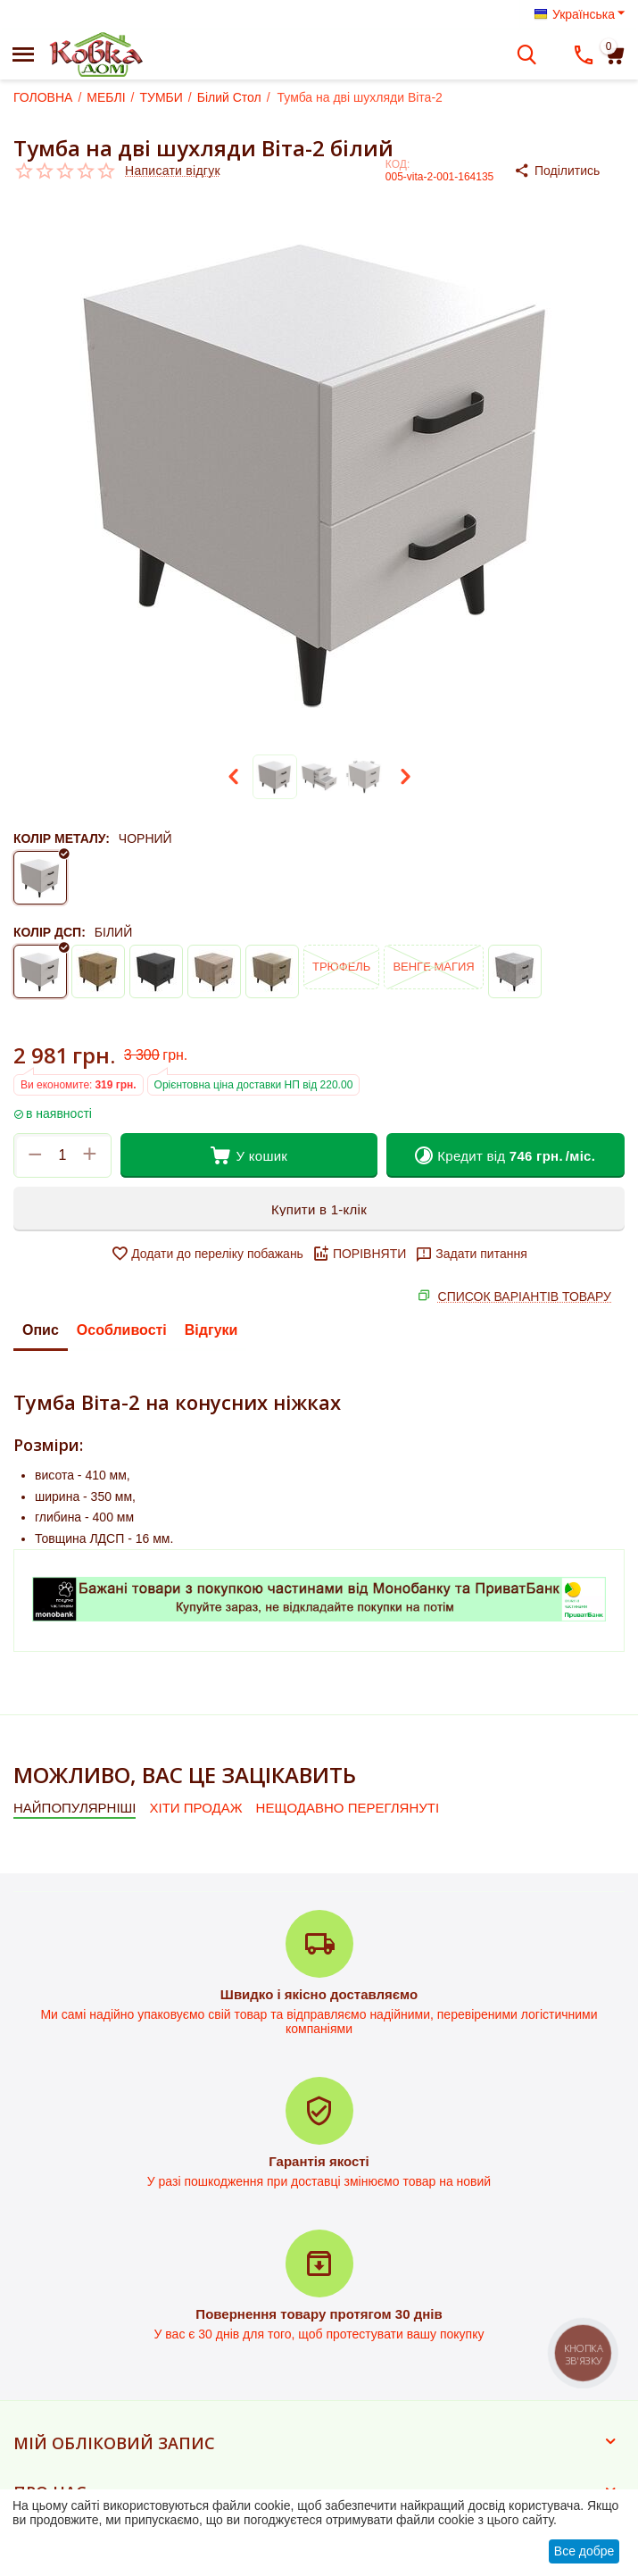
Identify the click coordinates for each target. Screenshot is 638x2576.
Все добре (584, 2551)
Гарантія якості (319, 2161)
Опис (40, 1330)
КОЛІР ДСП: (49, 932)
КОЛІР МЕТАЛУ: (61, 838)
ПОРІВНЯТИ (359, 1254)
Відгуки (211, 1330)
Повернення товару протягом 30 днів (318, 2314)
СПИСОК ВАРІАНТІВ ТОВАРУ (524, 1296)
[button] (569, 170)
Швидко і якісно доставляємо (319, 1994)
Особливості (122, 1330)
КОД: (397, 164)
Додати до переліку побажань (207, 1254)
